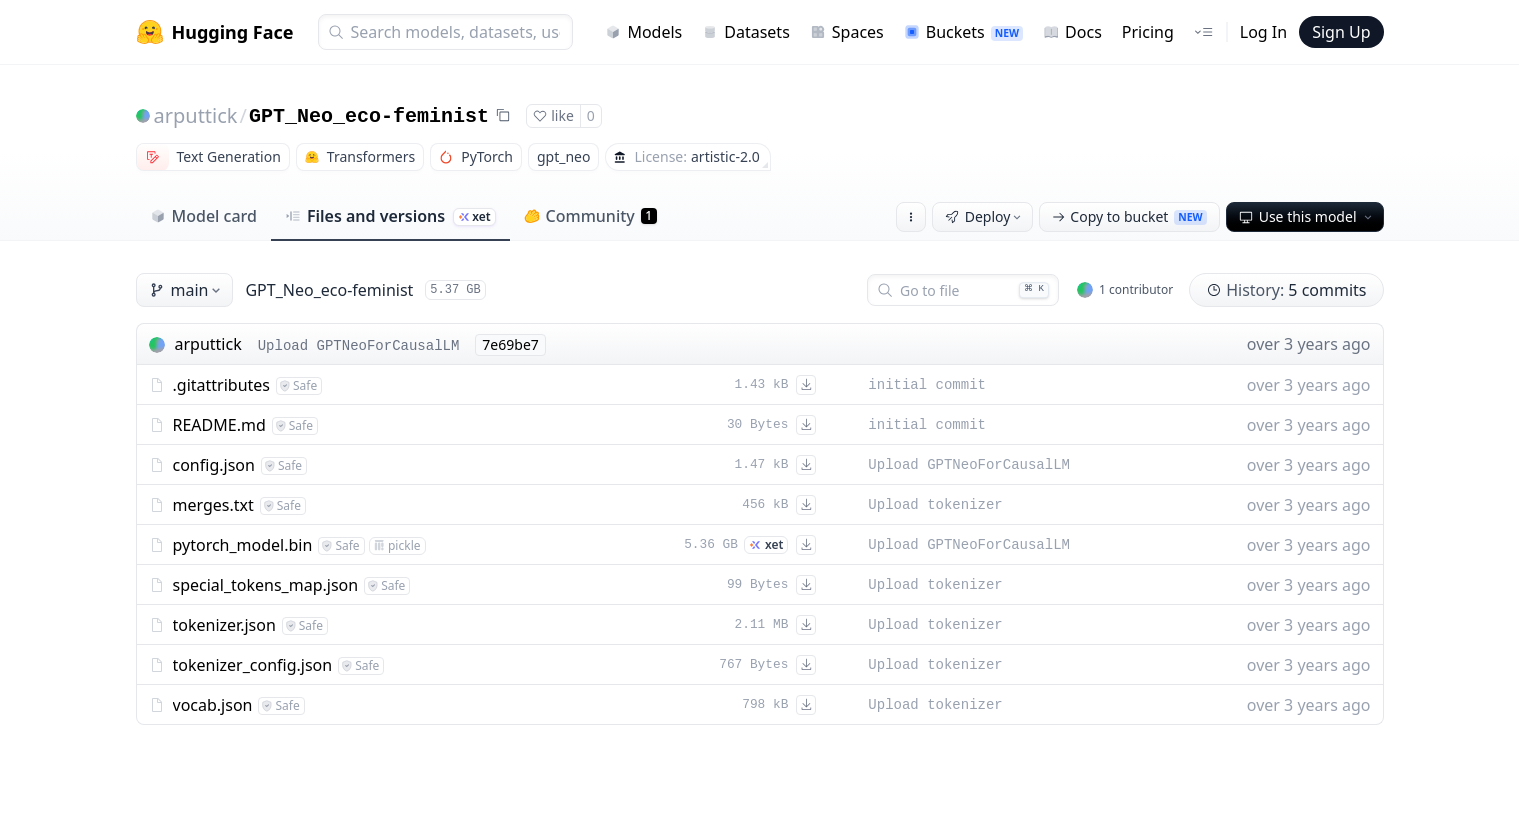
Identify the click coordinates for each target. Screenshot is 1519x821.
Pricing (1148, 32)
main (187, 290)
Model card (203, 216)
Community (590, 216)
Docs (1072, 32)
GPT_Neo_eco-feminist (369, 116)
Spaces (847, 32)
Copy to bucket (1129, 216)
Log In (1263, 32)
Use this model (1307, 216)
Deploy (985, 216)
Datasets (746, 32)
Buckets (963, 32)
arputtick (196, 115)
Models (643, 32)
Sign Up (1341, 32)
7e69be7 (510, 344)
